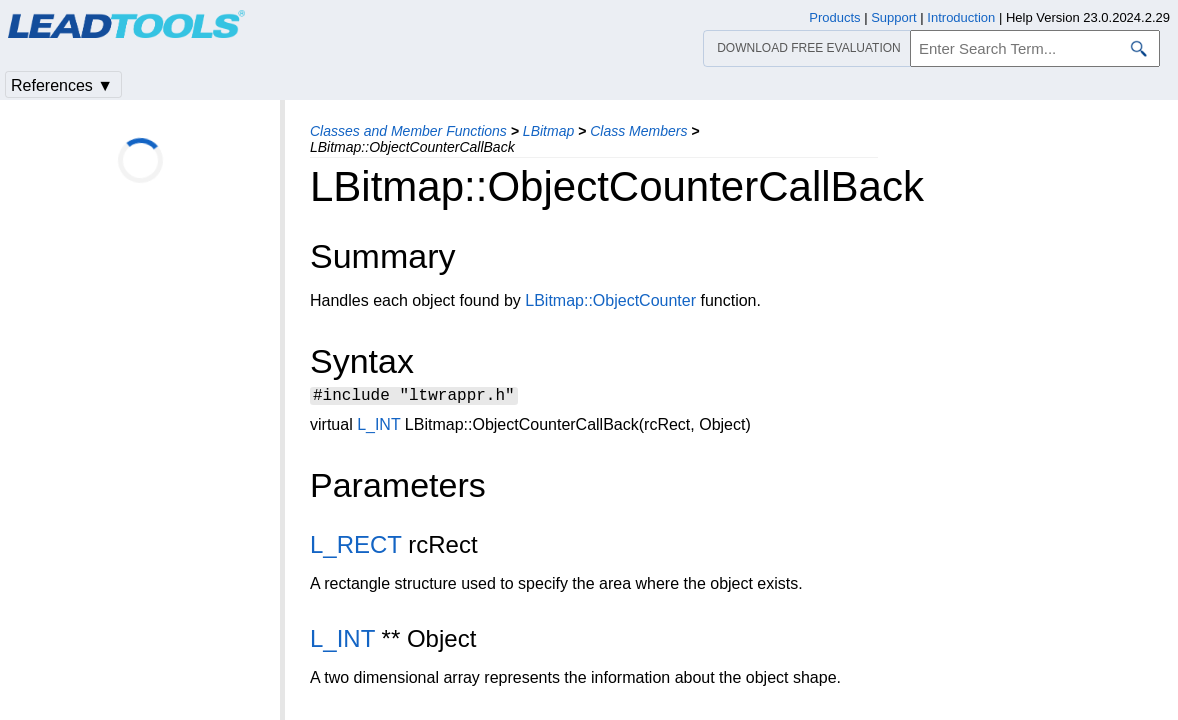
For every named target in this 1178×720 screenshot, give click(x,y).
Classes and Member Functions (408, 131)
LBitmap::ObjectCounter (610, 300)
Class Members (638, 131)
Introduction (961, 17)
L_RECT (356, 547)
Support (894, 17)
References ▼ (62, 85)
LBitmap (548, 131)
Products (834, 17)
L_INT (378, 427)
